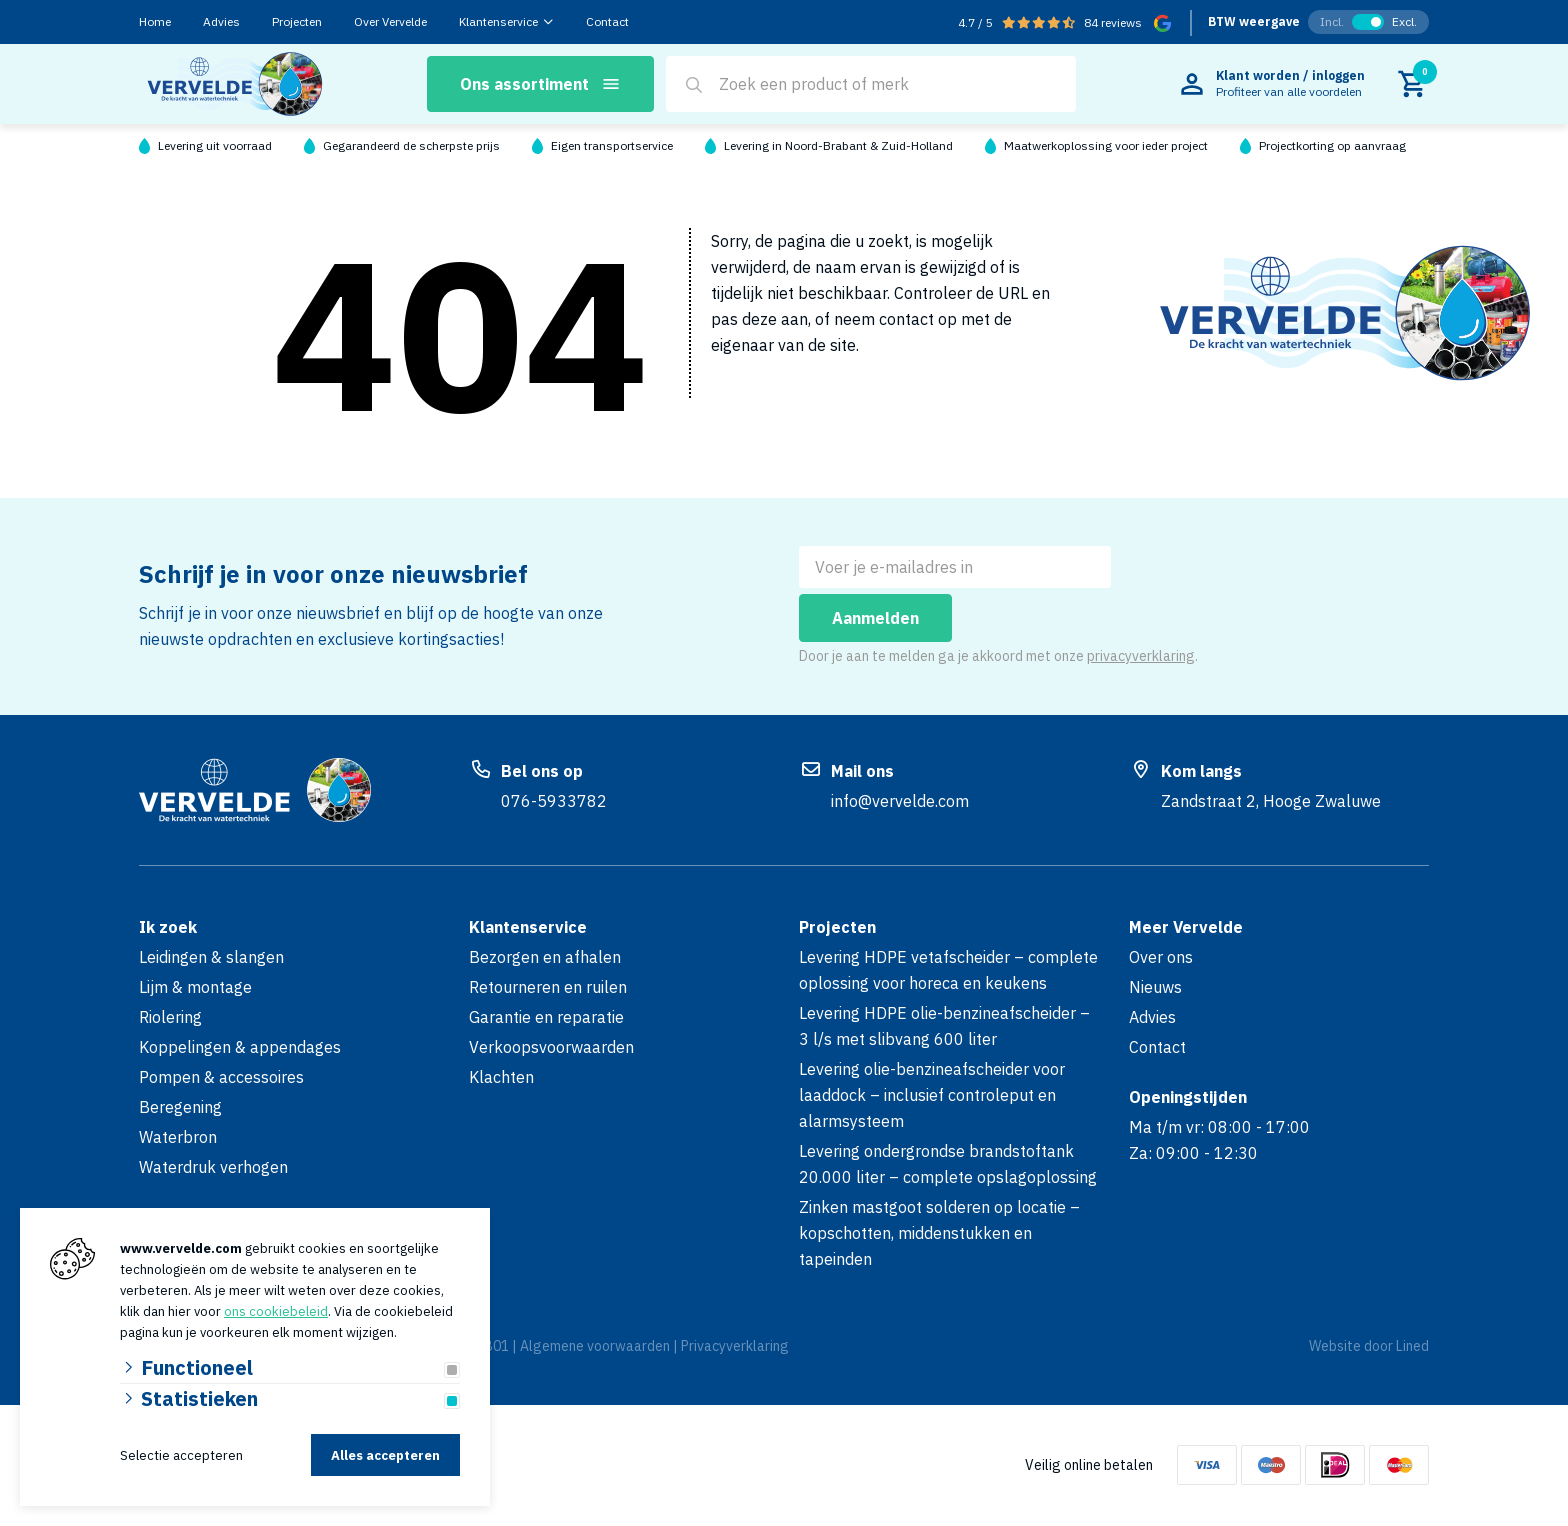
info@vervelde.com (900, 801)
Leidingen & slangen (211, 957)
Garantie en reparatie (546, 1017)
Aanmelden (875, 618)
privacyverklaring (1141, 656)
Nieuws (1155, 987)
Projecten (297, 21)
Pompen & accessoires (221, 1077)
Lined (1412, 1346)
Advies (221, 21)
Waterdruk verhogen (213, 1167)
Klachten (501, 1077)
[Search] (694, 85)
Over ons (1161, 957)
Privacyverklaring (735, 1346)
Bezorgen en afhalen (545, 957)
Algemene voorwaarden (595, 1346)
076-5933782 (554, 801)
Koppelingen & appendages (240, 1047)
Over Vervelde (390, 21)
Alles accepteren (385, 1455)
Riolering (170, 1017)
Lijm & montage (195, 987)
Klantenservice (498, 21)
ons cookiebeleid (276, 1311)
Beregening (180, 1107)
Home (155, 21)
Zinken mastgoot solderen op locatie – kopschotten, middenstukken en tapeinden (939, 1233)
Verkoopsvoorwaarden (551, 1047)
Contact (607, 21)
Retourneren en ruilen (548, 987)
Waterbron (178, 1137)
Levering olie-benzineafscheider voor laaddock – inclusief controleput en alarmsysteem (932, 1095)
